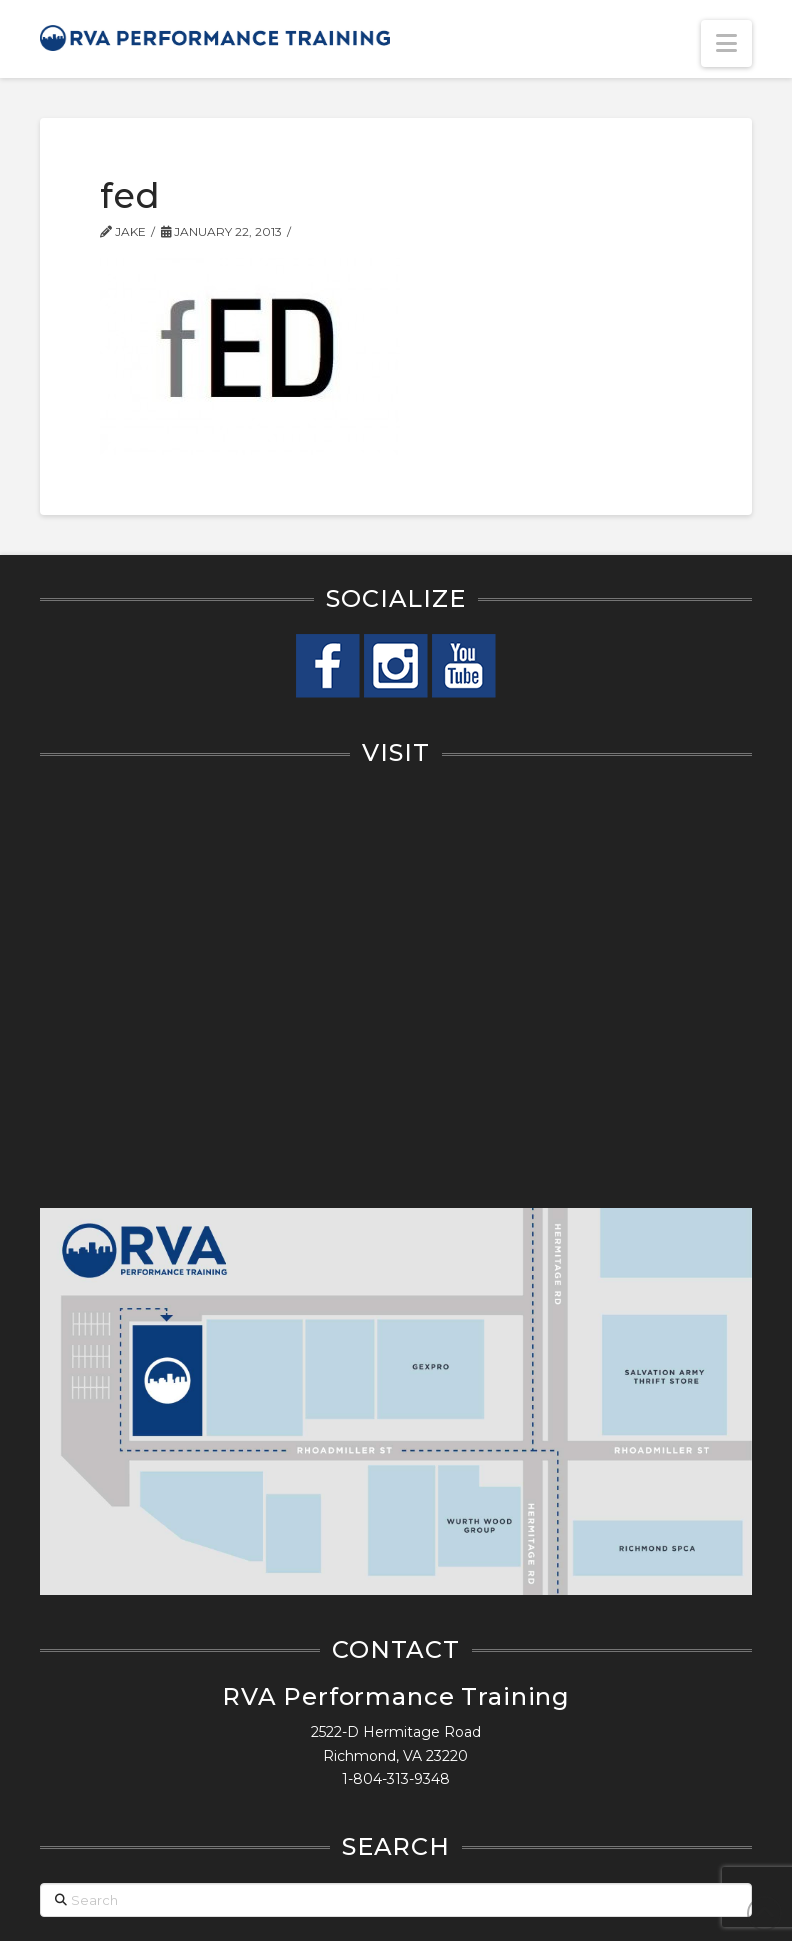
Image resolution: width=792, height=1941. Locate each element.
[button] (726, 43)
